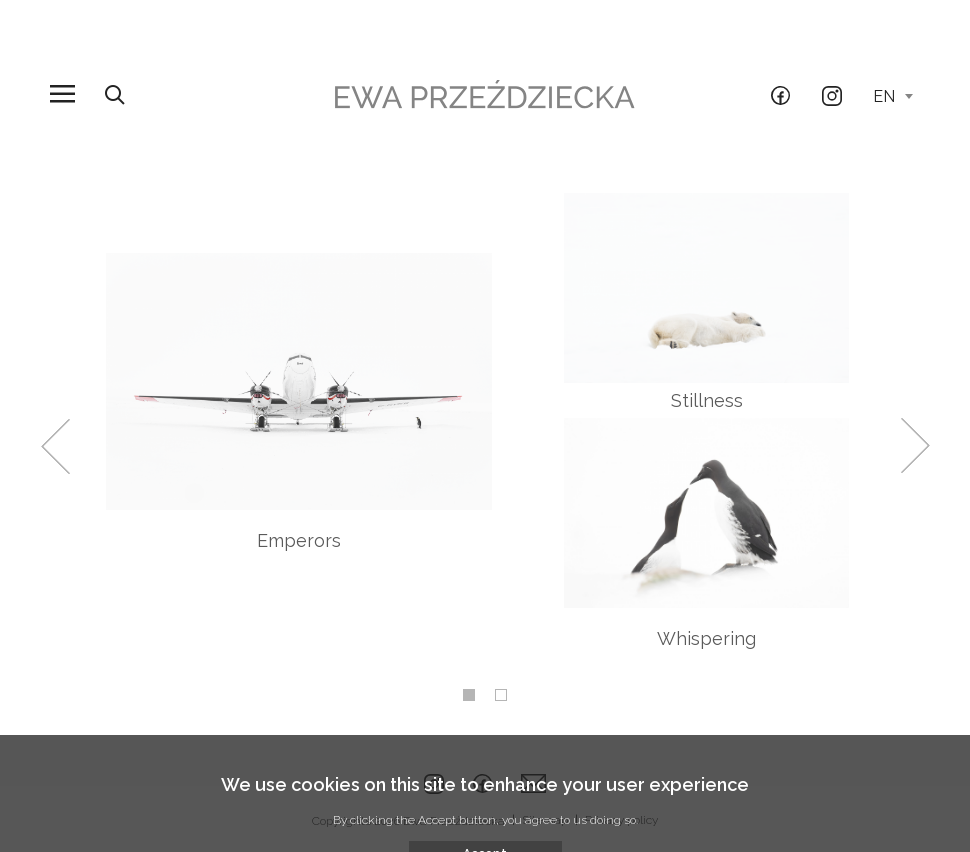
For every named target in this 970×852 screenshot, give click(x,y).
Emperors (299, 540)
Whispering (706, 638)
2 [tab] (501, 695)
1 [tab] (469, 695)
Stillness (707, 400)
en (893, 96)
